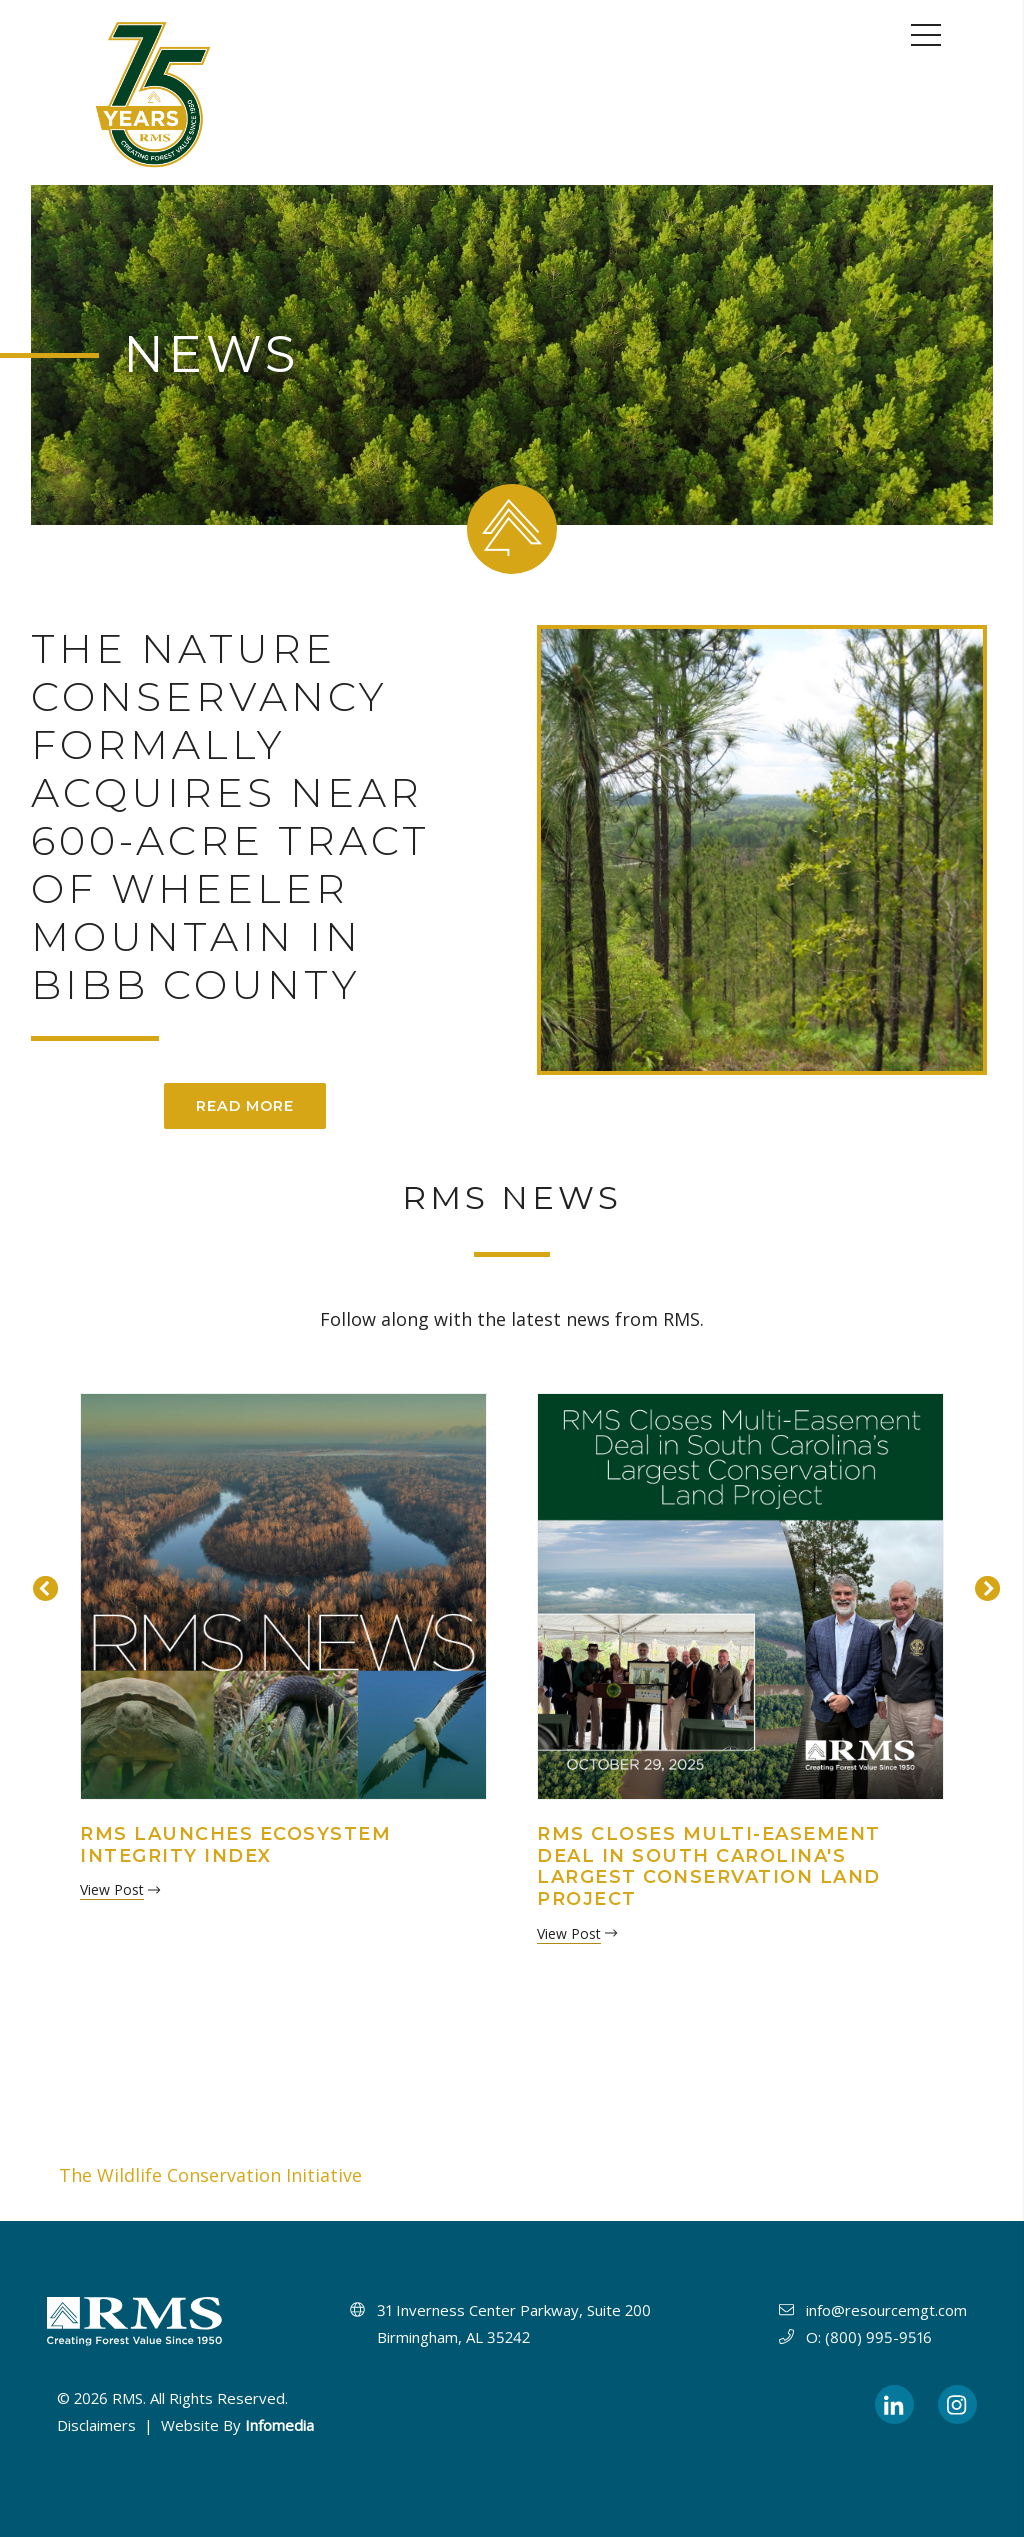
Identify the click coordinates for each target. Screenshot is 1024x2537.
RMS (127, 2398)
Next (983, 1586)
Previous (41, 1586)
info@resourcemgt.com (886, 2310)
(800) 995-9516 (878, 2337)
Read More (245, 1106)
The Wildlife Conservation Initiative (210, 2175)
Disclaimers (96, 2425)
